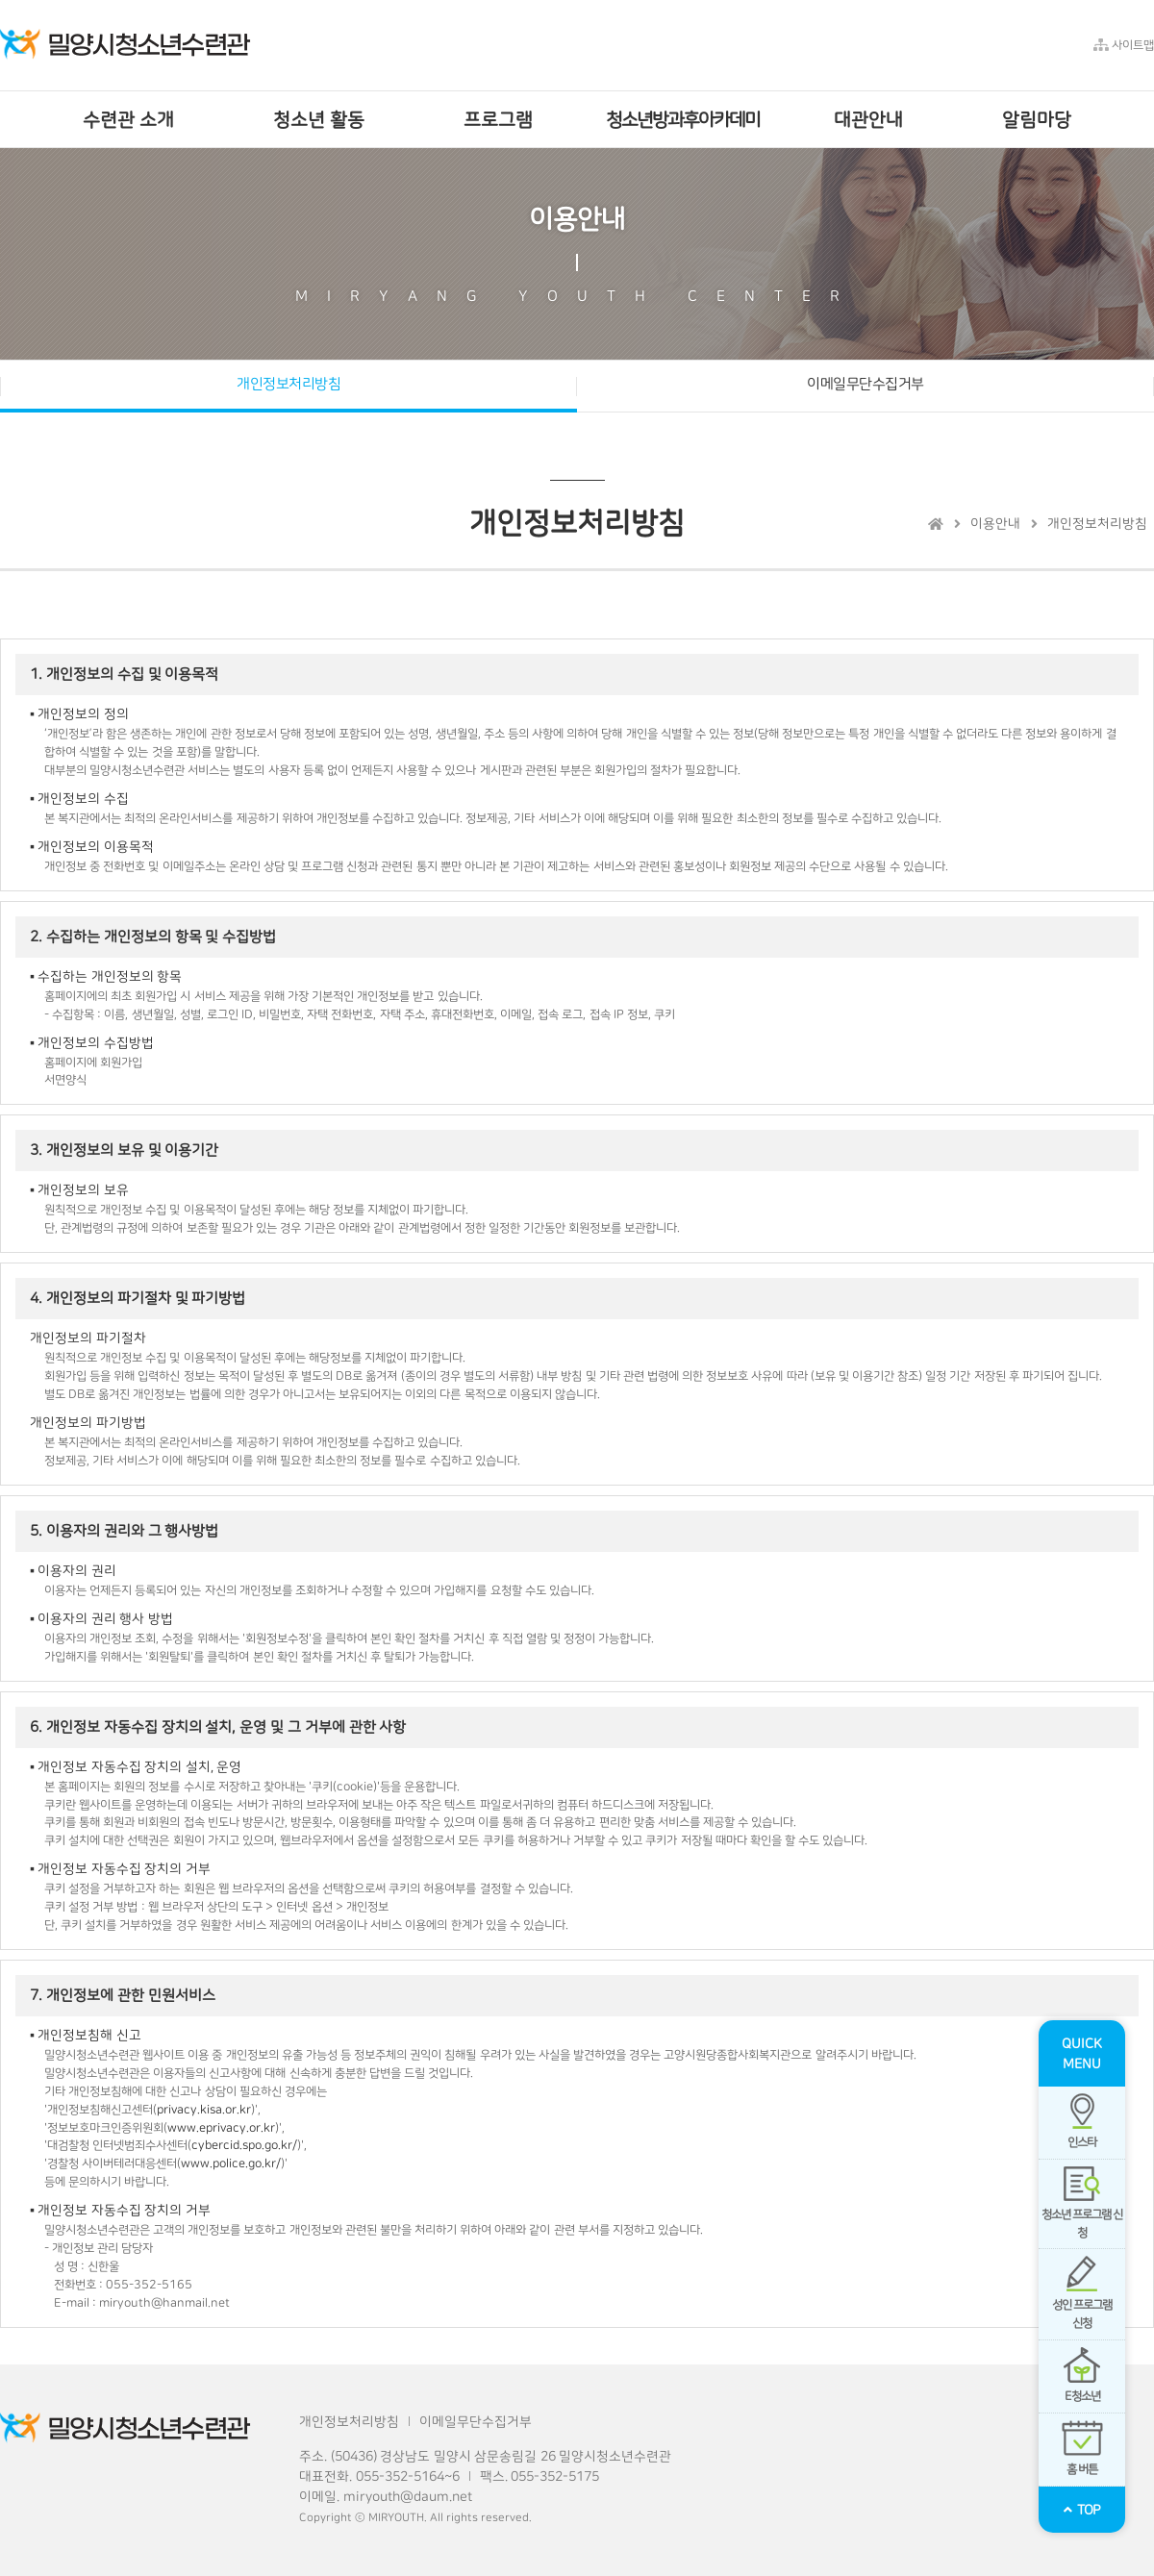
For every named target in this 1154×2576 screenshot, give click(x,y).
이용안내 (995, 524)
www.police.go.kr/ (231, 2163)
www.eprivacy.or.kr (221, 2128)
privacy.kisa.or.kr (204, 2109)
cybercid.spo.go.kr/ (244, 2145)
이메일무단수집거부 (865, 383)
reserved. (506, 2518)
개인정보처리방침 (288, 383)
